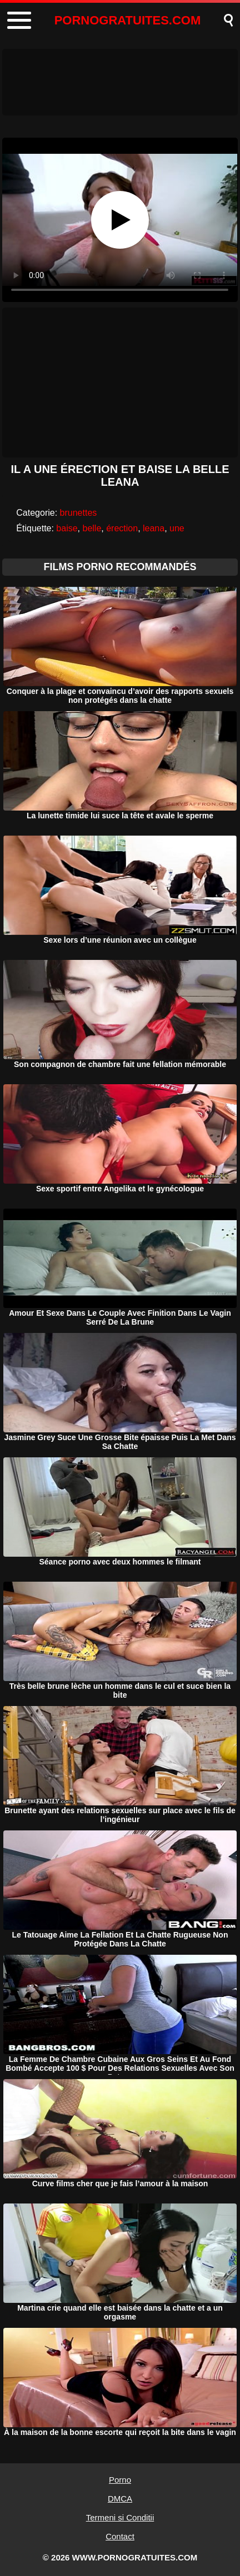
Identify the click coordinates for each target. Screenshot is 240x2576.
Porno (120, 2479)
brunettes (78, 512)
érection (122, 528)
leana (153, 528)
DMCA (120, 2498)
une (176, 528)
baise (66, 528)
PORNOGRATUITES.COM (127, 20)
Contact (120, 2536)
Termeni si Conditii (120, 2517)
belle (92, 528)
